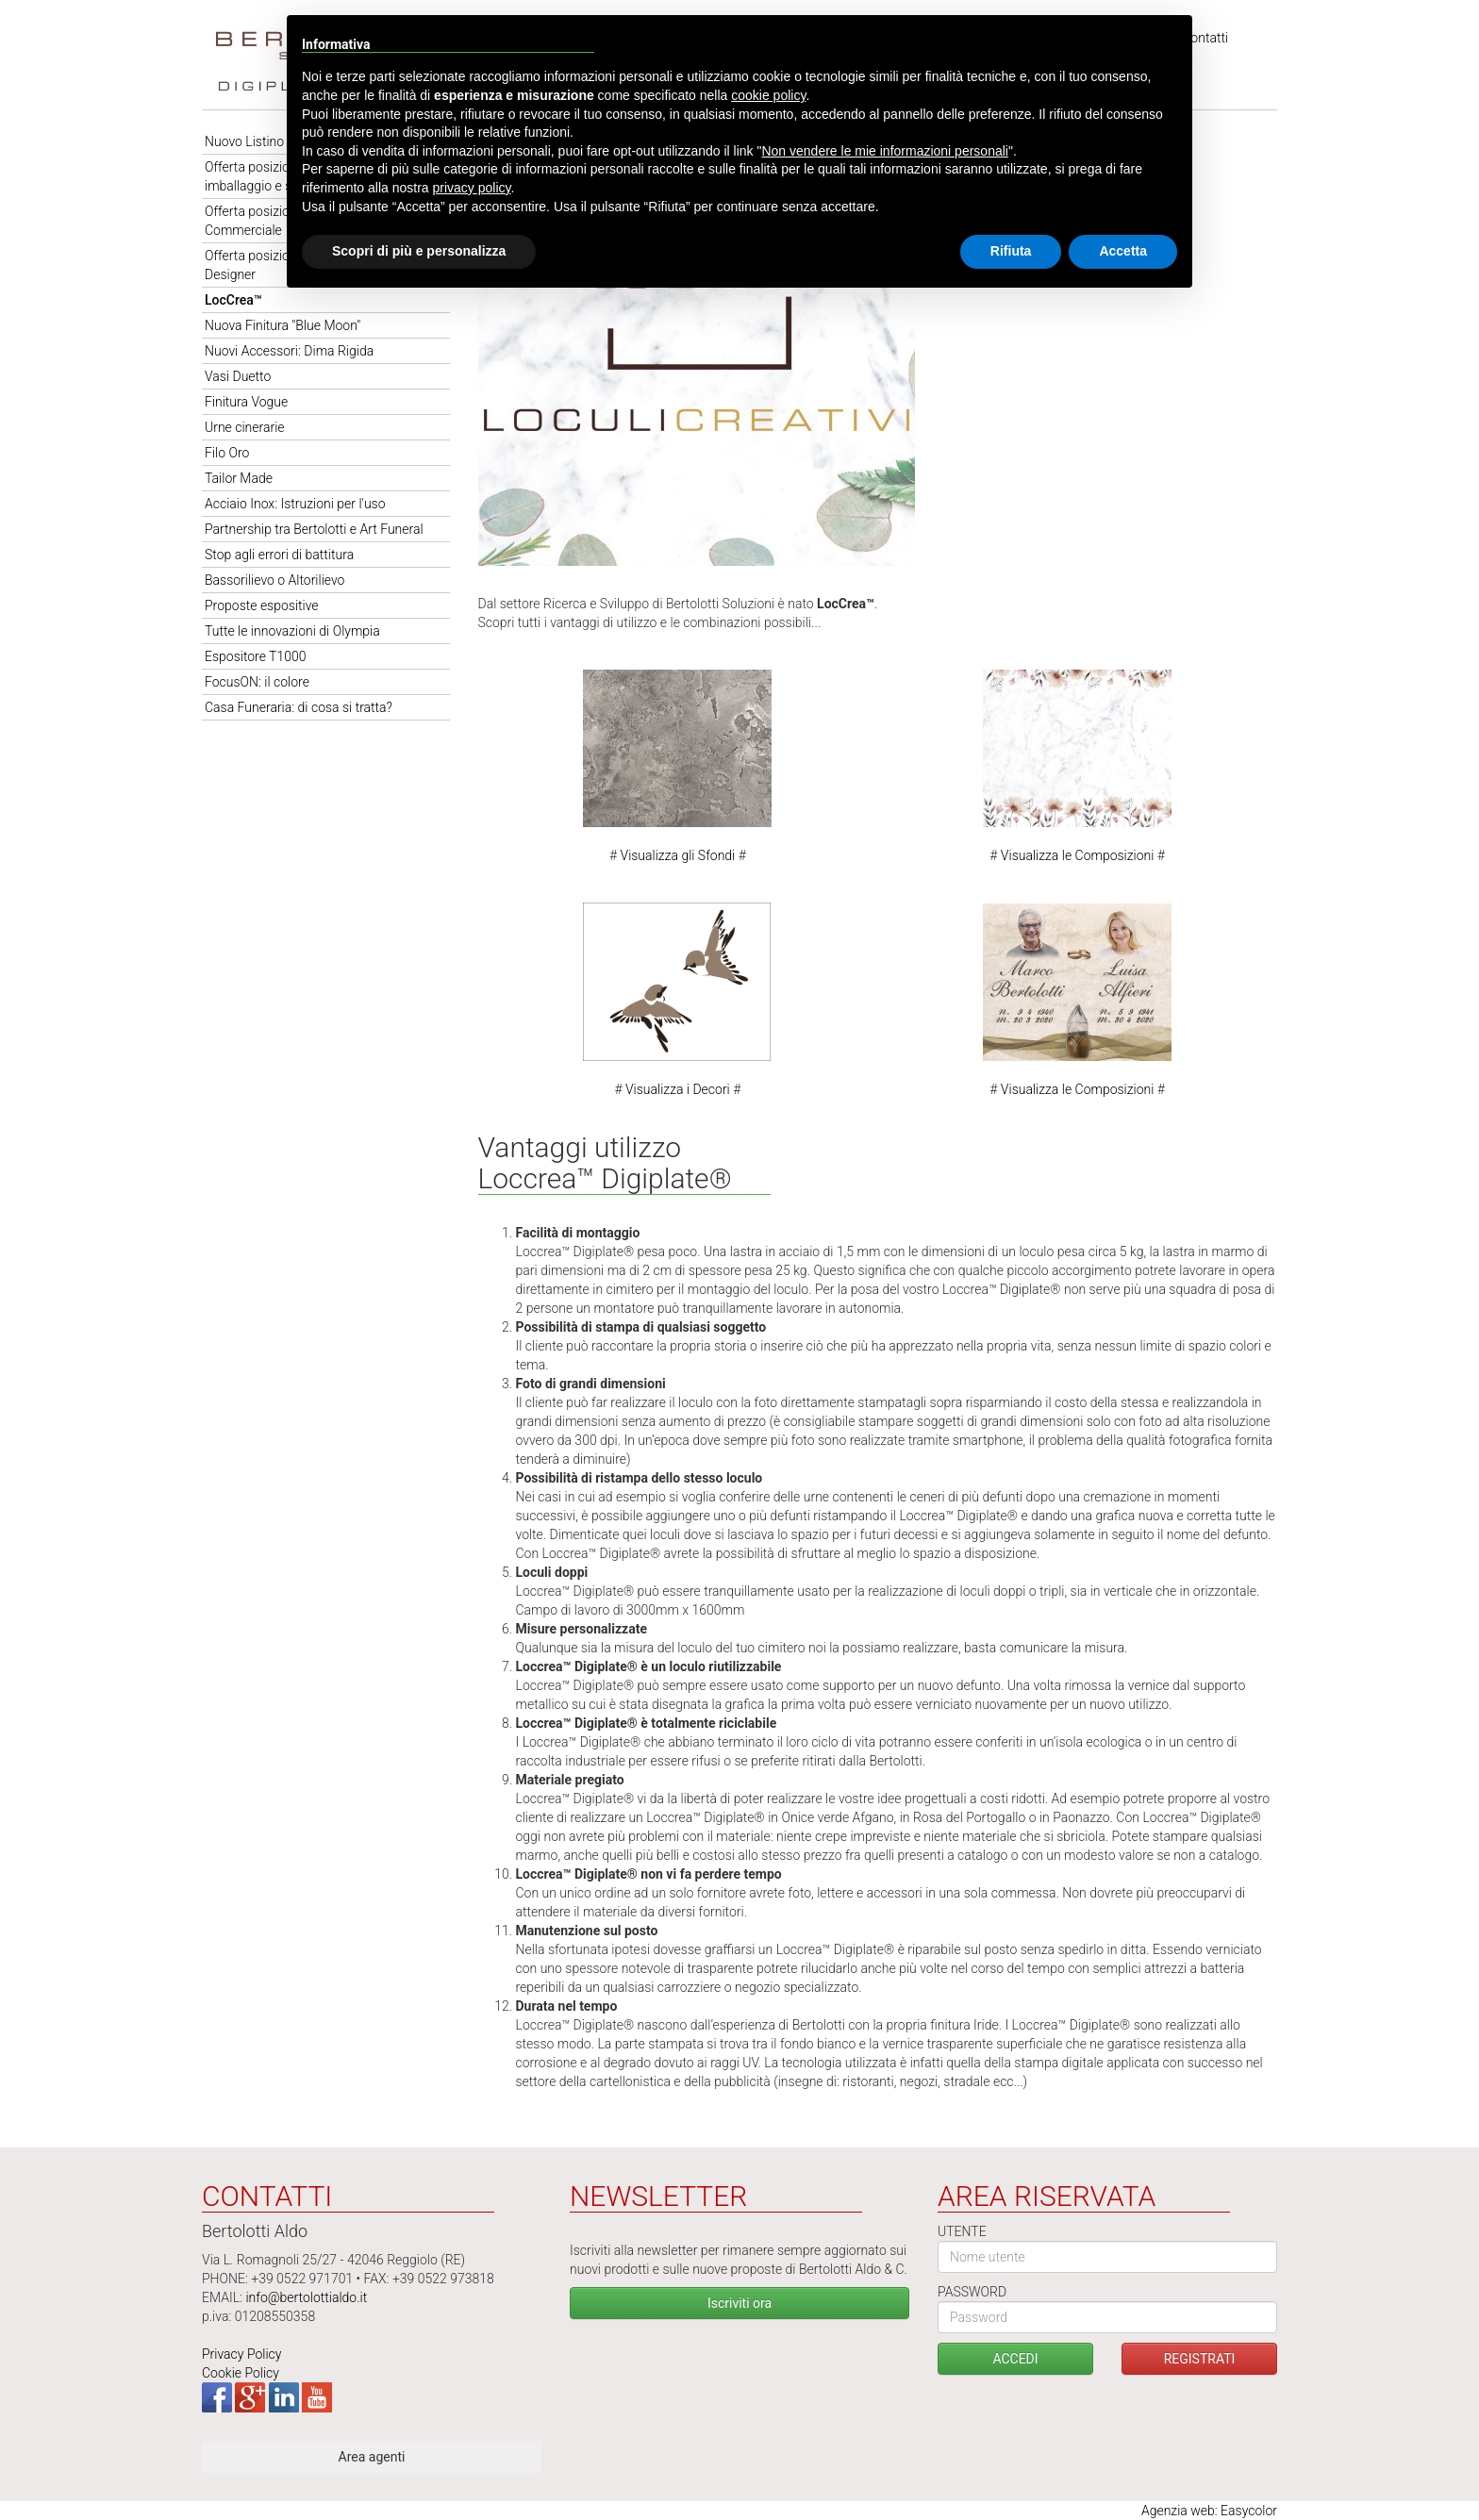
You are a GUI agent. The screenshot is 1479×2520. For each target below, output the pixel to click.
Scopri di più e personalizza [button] (419, 250)
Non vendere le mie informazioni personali (884, 150)
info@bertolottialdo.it (306, 2297)
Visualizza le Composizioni (1078, 855)
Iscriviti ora (739, 2303)
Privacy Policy (241, 2354)
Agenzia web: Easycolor (1209, 2510)
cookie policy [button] (768, 95)
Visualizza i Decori (677, 1089)
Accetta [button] (1123, 250)
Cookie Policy (240, 2372)
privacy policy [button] (472, 187)
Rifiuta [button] (1011, 250)
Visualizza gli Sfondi (678, 855)
